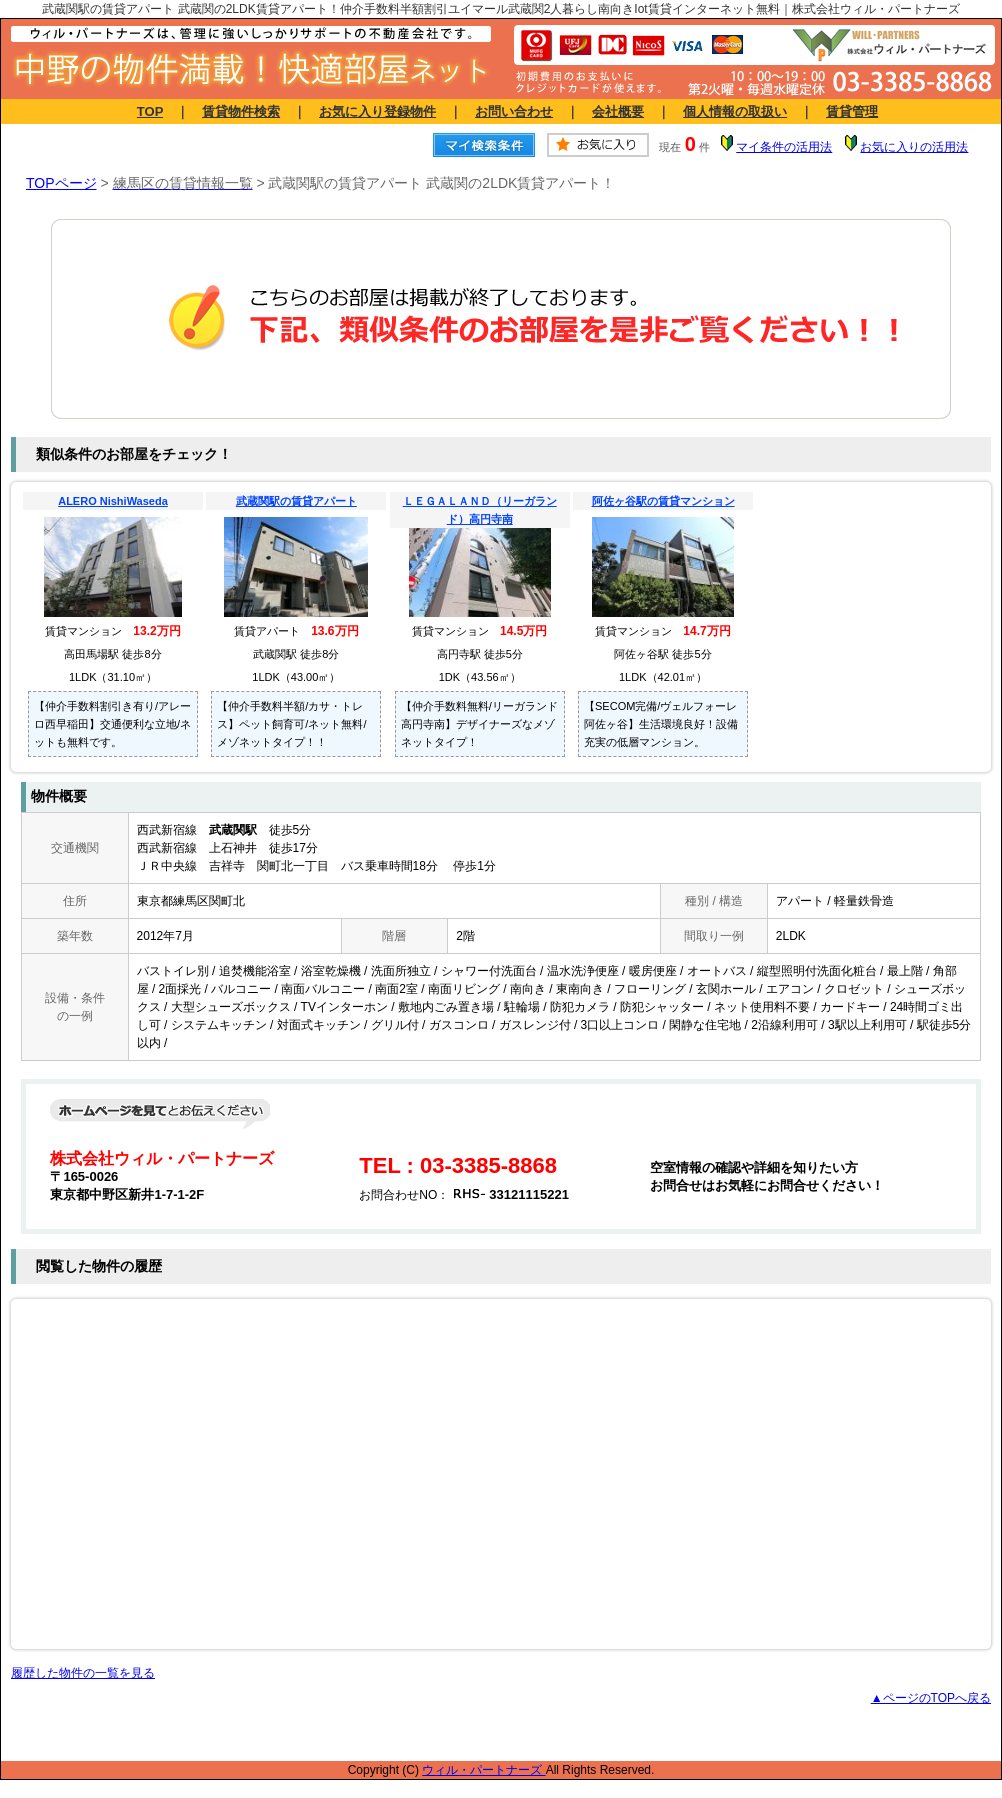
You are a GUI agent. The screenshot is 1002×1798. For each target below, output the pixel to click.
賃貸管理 (852, 111)
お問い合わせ (514, 111)
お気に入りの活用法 (914, 147)
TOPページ (61, 183)
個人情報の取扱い (735, 111)
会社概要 (618, 111)
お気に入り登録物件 (377, 111)
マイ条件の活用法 (784, 147)
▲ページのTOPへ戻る (931, 1698)
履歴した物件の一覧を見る (83, 1673)
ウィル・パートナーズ (483, 1770)
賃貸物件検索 (241, 111)
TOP (150, 111)
